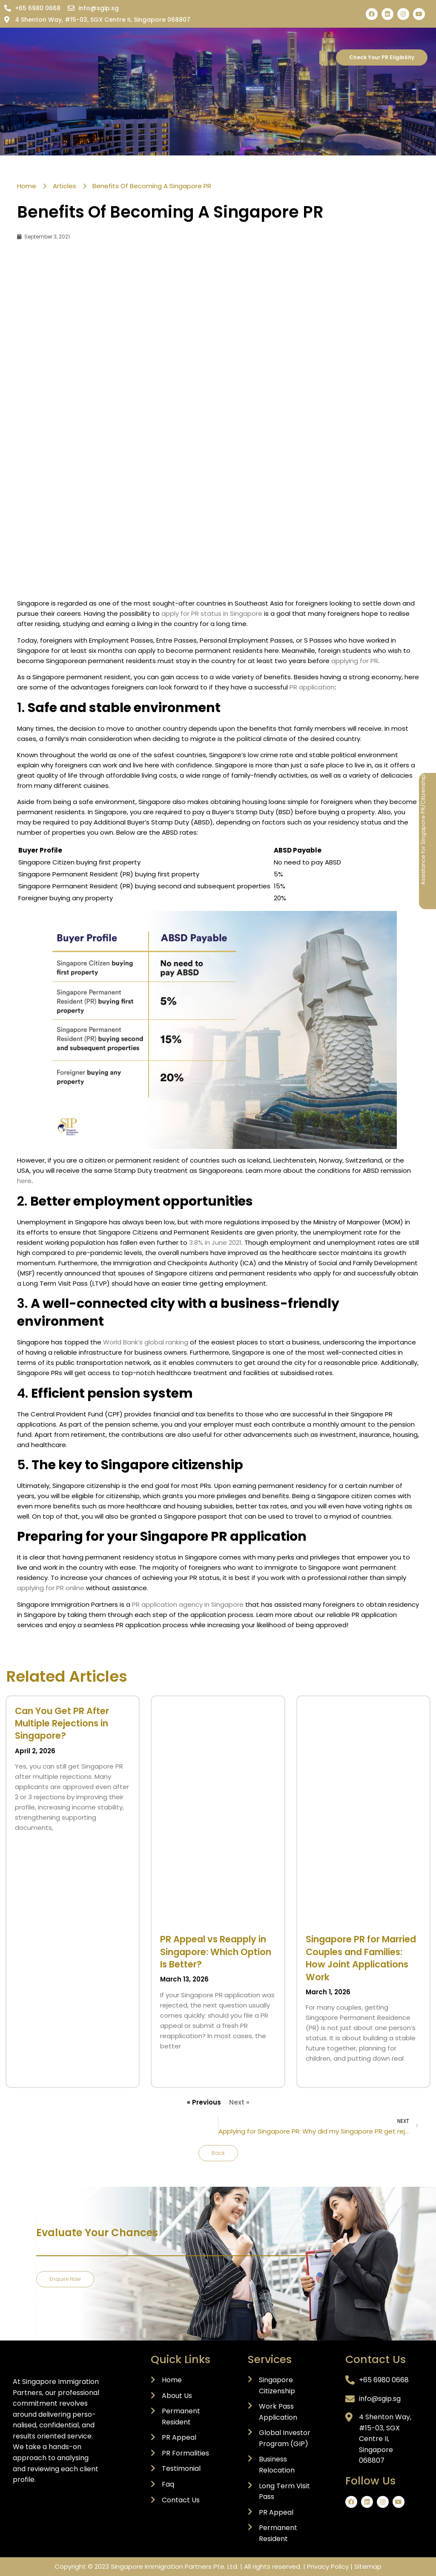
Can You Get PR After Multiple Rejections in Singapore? (62, 1723)
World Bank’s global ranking (145, 1342)
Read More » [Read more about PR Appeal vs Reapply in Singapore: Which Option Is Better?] (176, 2061)
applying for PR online (50, 1587)
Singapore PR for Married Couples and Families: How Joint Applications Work (361, 1958)
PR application (312, 687)
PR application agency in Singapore (188, 1604)
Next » (239, 2102)
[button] (323, 58)
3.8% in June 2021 (215, 1242)
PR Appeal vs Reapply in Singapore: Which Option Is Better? (215, 1951)
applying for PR (354, 660)
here (24, 1180)
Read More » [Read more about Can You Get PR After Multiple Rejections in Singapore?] (30, 1842)
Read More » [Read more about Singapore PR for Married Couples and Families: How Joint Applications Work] (321, 2073)
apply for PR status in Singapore (211, 613)
